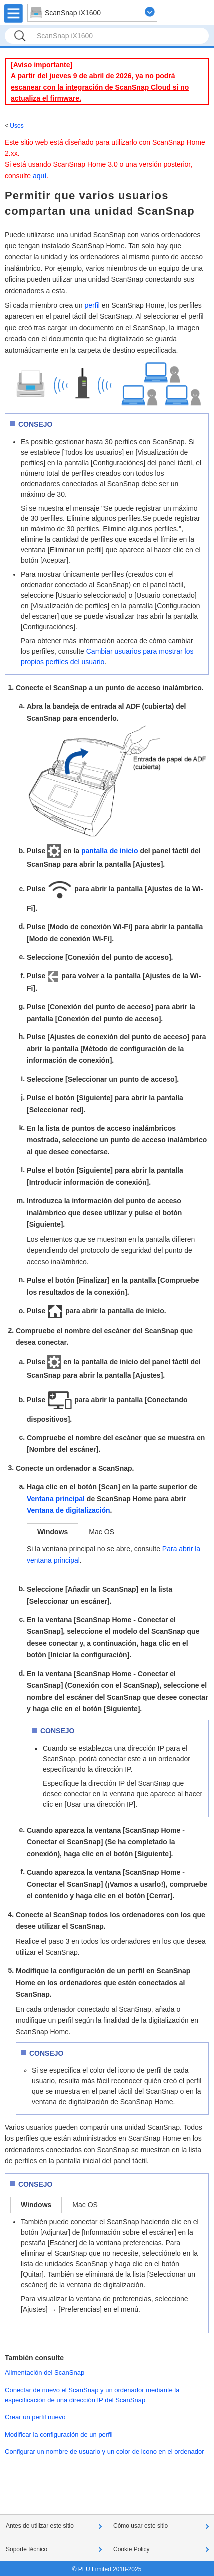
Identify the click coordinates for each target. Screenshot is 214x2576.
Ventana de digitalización (68, 1510)
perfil (92, 305)
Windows (53, 1532)
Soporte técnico (27, 2549)
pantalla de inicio (110, 851)
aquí (39, 176)
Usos (17, 125)
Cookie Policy (132, 2549)
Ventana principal (56, 1499)
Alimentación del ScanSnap (44, 2372)
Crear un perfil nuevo (35, 2417)
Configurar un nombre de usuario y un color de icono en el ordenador (104, 2451)
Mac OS (101, 1532)
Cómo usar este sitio (141, 2525)
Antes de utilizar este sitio (40, 2525)
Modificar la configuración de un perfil (59, 2434)
